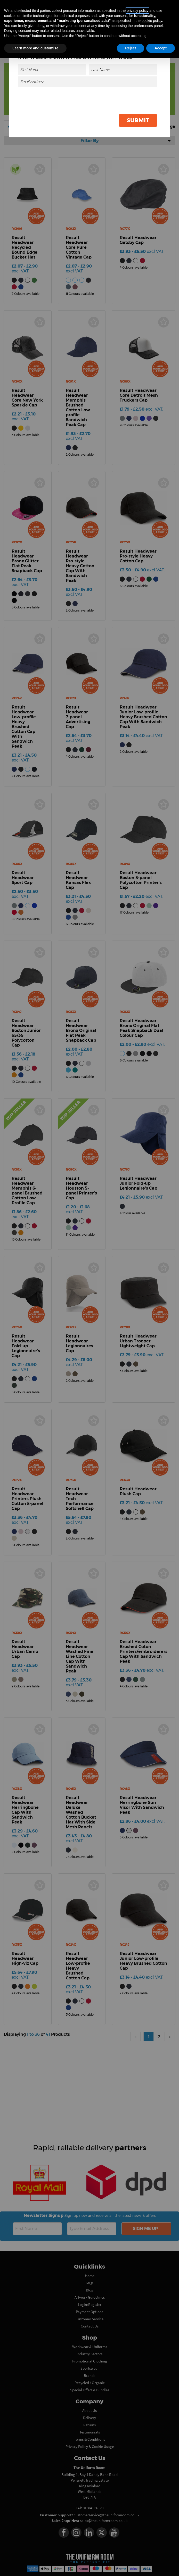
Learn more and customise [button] (35, 48)
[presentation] (118, 98)
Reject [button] (130, 48)
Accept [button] (160, 48)
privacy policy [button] (137, 10)
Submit (138, 120)
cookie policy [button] (152, 21)
